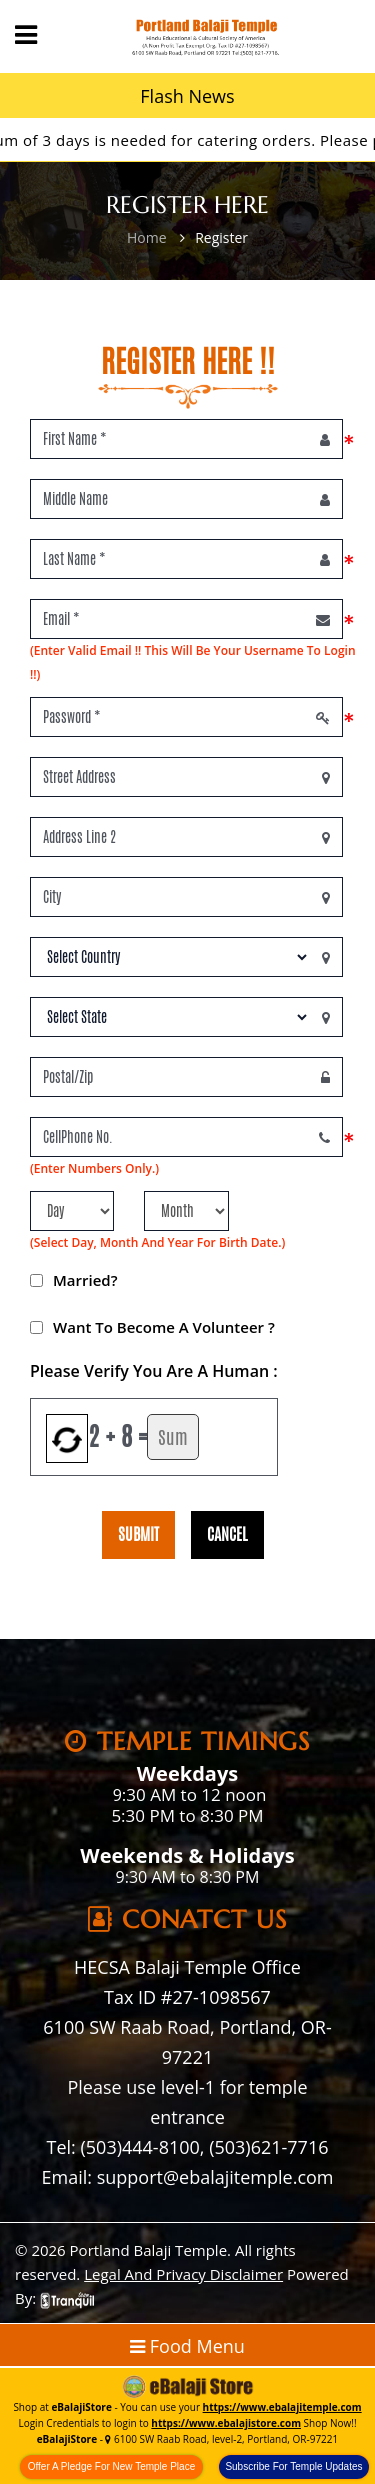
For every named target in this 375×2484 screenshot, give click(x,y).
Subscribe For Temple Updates (293, 2466)
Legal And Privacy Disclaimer (183, 2274)
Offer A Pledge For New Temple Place (112, 2466)
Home (147, 237)
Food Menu (187, 2346)
